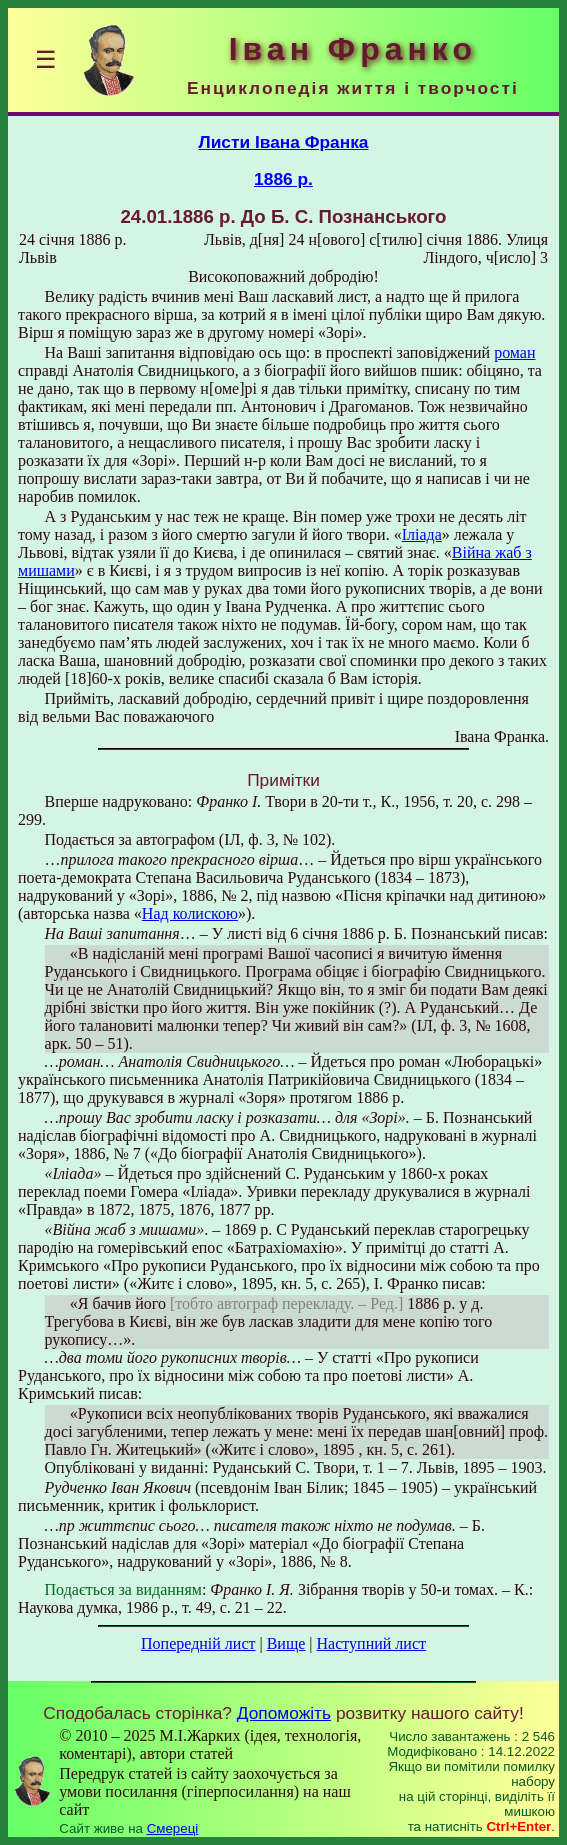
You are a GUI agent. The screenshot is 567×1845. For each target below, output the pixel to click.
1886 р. (283, 179)
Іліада (422, 534)
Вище (286, 1643)
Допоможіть (284, 1713)
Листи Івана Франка (284, 142)
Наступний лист (371, 1643)
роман (514, 352)
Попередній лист (198, 1643)
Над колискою (190, 913)
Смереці (173, 1828)
